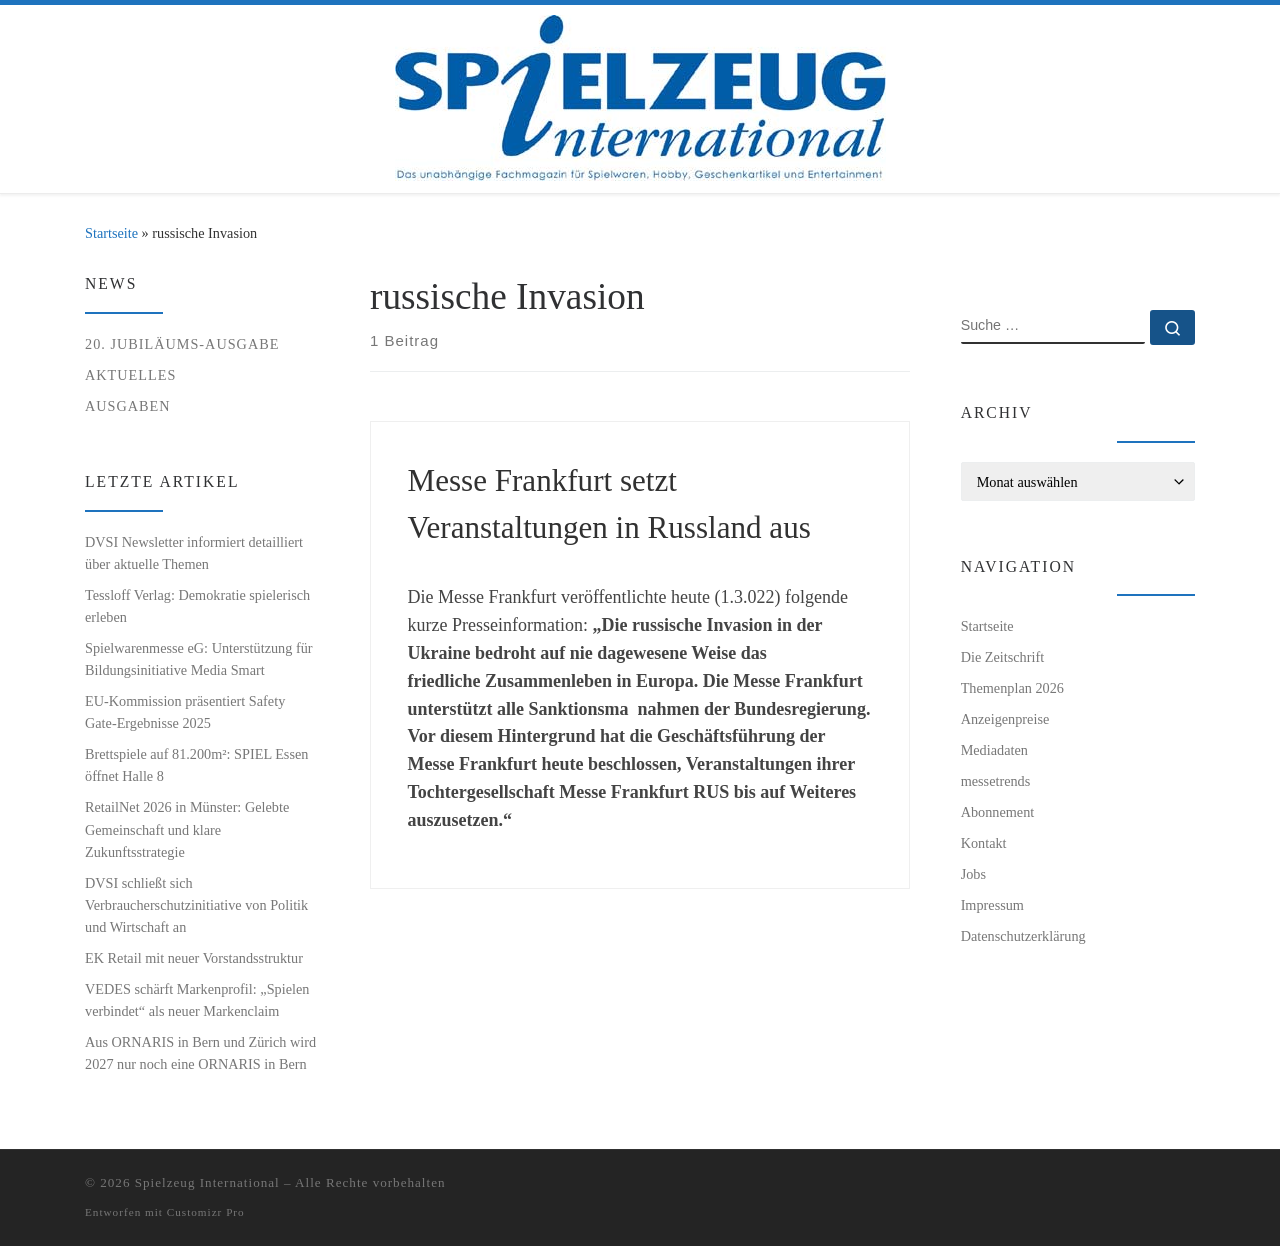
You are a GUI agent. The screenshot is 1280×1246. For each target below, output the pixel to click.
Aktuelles (130, 375)
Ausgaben (128, 406)
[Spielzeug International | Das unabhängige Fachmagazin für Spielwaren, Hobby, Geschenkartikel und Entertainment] (640, 94)
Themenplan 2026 (1012, 688)
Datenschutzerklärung (1023, 936)
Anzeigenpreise (1005, 719)
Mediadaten (994, 750)
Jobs (973, 874)
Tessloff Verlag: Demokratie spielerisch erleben (197, 606)
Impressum (992, 905)
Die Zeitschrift (1003, 657)
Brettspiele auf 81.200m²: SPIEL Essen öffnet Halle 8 (196, 765)
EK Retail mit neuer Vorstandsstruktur (194, 958)
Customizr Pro (206, 1212)
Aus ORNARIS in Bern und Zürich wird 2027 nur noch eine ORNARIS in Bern (200, 1053)
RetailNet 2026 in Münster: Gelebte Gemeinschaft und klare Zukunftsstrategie (187, 829)
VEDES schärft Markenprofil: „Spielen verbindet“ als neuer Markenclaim (197, 1000)
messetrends (996, 781)
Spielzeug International (207, 1182)
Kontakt (984, 843)
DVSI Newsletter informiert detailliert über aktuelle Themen (194, 553)
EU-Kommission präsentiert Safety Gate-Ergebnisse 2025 (185, 712)
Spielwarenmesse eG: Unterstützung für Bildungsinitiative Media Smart (199, 659)
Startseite (111, 233)
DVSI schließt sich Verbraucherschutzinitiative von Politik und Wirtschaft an (196, 905)
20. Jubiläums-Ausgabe (182, 344)
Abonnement (998, 812)
